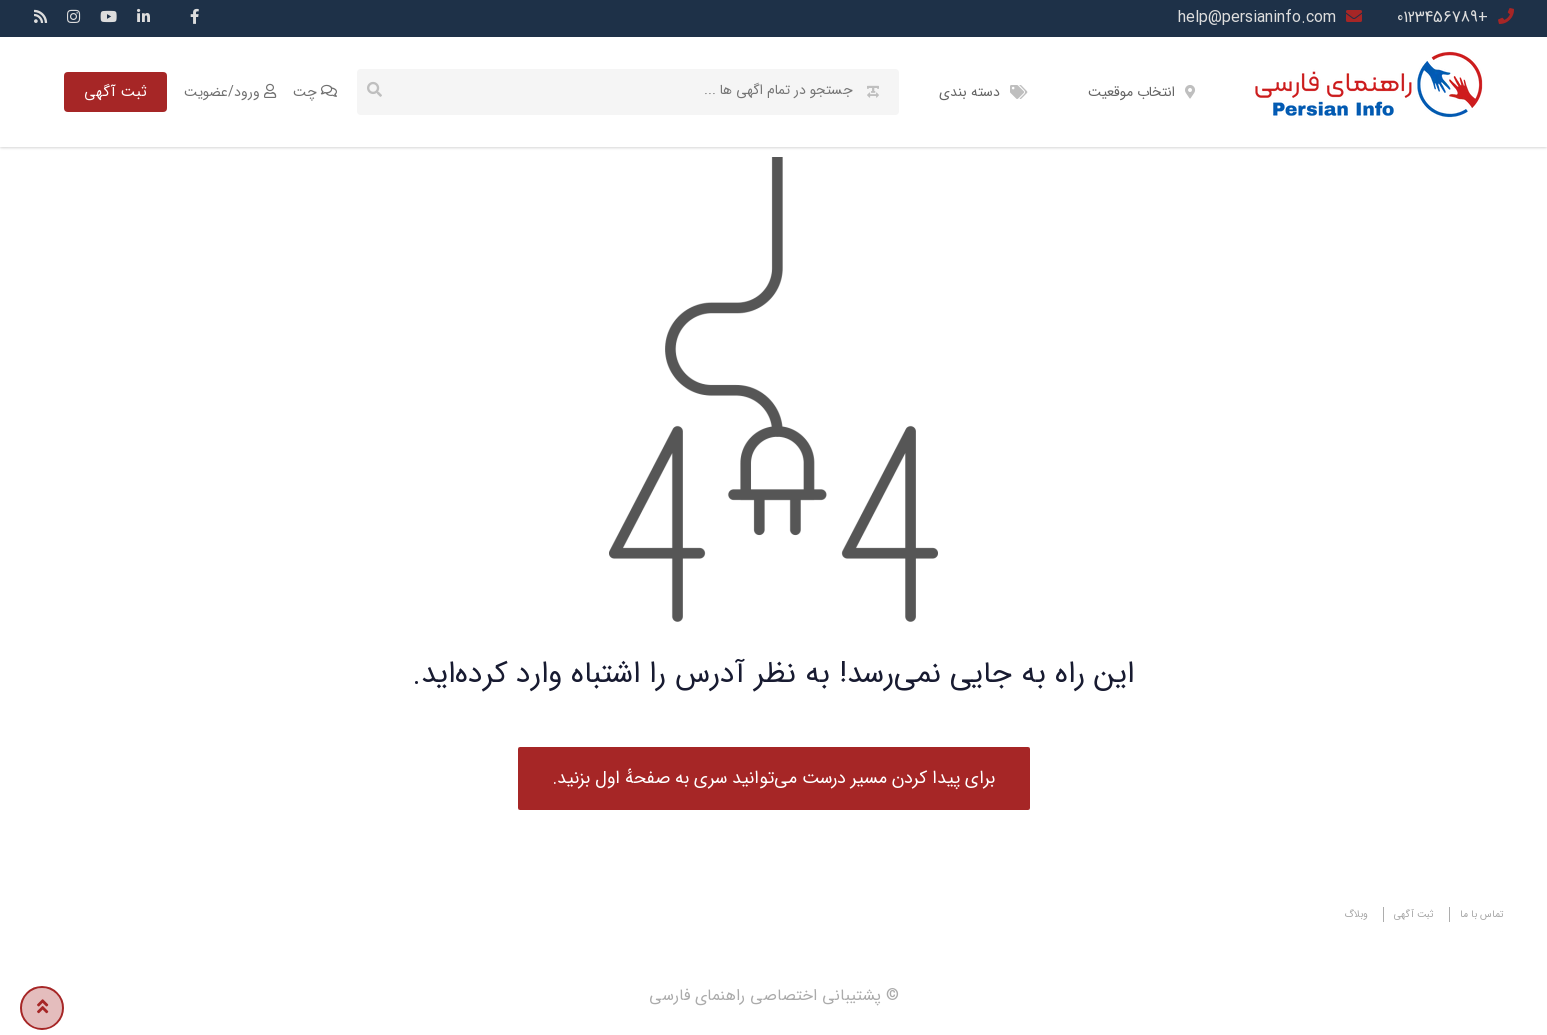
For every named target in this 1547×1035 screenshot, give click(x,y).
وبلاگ (1356, 914)
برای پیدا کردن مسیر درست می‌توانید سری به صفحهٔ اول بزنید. (774, 778)
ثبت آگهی (115, 92)
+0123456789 (1442, 17)
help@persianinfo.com (1257, 17)
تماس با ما (1482, 914)
